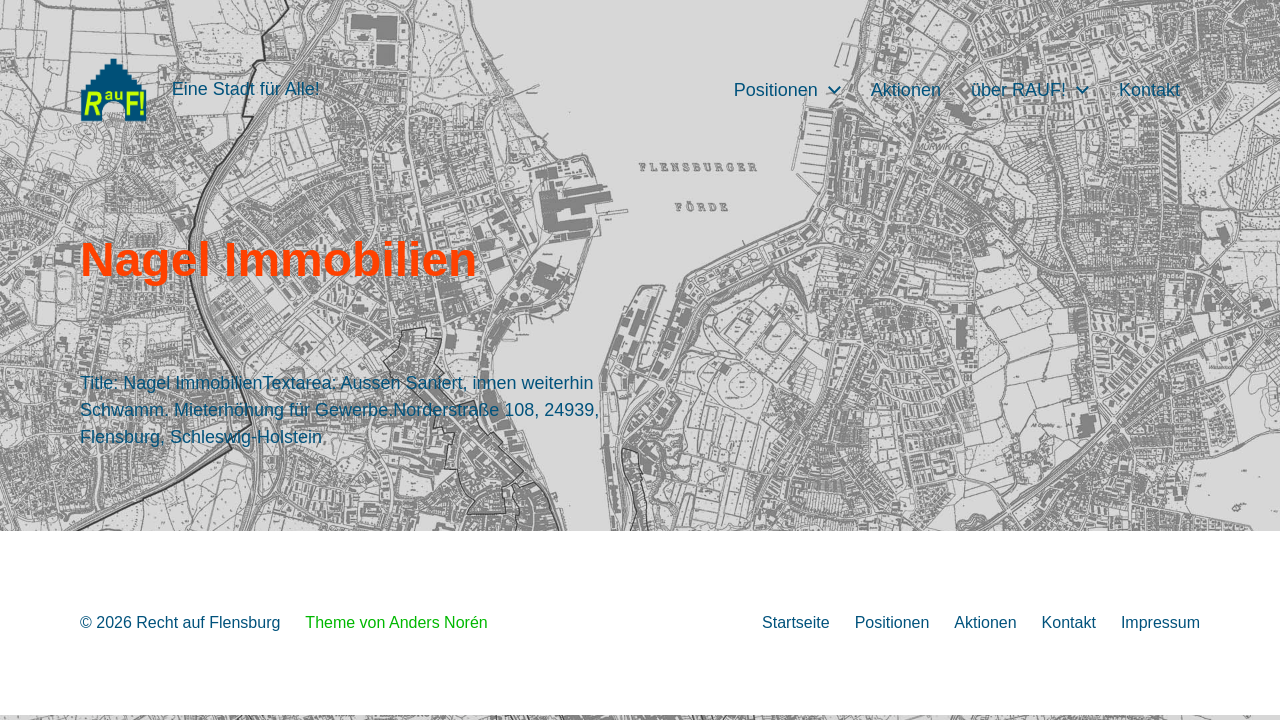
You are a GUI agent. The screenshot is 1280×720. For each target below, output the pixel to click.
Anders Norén (438, 622)
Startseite (796, 622)
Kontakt (1149, 90)
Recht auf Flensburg (208, 622)
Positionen (776, 90)
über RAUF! (1018, 90)
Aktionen (906, 90)
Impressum (1160, 622)
